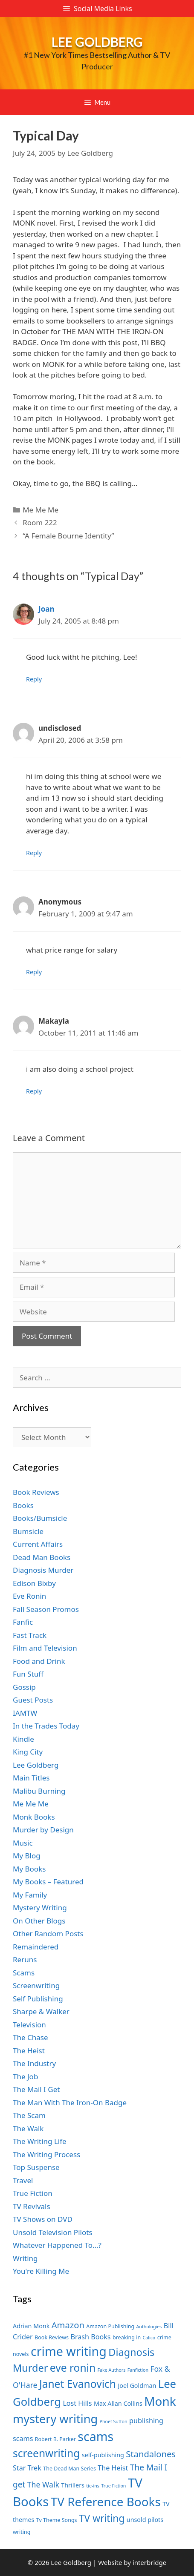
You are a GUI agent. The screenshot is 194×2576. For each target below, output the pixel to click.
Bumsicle (28, 1531)
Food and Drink (39, 1661)
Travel (23, 2180)
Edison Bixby (34, 1583)
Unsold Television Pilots (53, 2232)
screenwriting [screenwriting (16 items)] (46, 2453)
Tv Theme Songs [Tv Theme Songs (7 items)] (56, 2520)
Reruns (25, 1959)
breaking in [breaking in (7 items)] (127, 2337)
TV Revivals (31, 2206)
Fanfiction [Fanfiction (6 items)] (137, 2370)
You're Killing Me (41, 2271)
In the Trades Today (46, 1726)
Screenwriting (36, 1985)
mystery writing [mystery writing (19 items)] (55, 2419)
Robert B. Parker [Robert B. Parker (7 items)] (55, 2439)
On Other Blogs (39, 1921)
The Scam (29, 2115)
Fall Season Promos (46, 1609)
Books (23, 1505)
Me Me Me (40, 510)
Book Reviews (36, 1492)
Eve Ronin (29, 1596)
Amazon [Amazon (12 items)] (68, 2325)
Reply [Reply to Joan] (34, 679)
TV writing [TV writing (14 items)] (102, 2518)
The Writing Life (40, 2141)
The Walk (28, 2128)
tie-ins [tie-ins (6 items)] (92, 2486)
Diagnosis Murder (43, 1570)
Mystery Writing (40, 1907)
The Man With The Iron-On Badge (70, 2102)
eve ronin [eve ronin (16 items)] (73, 2368)
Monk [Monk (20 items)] (160, 2401)
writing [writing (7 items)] (21, 2532)
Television (29, 2024)
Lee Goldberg (97, 41)
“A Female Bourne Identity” (68, 536)
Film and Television (45, 1648)
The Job (25, 2076)
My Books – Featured (48, 1881)
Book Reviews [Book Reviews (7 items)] (52, 2337)
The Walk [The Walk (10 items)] (43, 2484)
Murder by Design (43, 1830)
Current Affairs (38, 1544)
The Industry (34, 2063)
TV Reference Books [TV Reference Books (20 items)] (106, 2501)
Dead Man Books (41, 1557)
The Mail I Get (36, 2089)
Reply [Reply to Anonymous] (34, 972)
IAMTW (25, 1713)
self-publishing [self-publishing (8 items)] (103, 2455)
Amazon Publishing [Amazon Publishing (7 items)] (110, 2326)
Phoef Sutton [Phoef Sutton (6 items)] (113, 2421)
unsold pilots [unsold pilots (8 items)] (145, 2520)
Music (23, 1843)
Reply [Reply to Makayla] (34, 1091)
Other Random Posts (48, 1933)
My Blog (27, 1855)
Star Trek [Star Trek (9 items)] (27, 2468)
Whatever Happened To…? (57, 2245)
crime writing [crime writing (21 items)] (69, 2351)
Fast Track (29, 1635)
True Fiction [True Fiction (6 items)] (113, 2486)
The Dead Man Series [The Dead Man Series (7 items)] (69, 2468)
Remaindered (35, 1947)
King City (28, 1752)
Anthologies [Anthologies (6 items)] (149, 2327)
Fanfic (23, 1622)
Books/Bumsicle (40, 1518)
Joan (46, 609)
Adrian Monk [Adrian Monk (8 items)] (31, 2326)
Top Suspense (36, 2167)
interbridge (149, 2562)
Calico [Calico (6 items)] (149, 2338)
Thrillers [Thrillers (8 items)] (72, 2485)
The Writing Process (46, 2154)
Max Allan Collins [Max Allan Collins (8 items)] (118, 2403)
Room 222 (40, 522)
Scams (24, 1973)
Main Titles (31, 1778)
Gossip (24, 1687)
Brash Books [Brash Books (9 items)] (90, 2336)
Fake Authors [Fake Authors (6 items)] (112, 2370)
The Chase (30, 2037)
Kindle (23, 1739)
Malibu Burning (39, 1791)
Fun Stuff (28, 1674)
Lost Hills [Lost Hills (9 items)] (77, 2403)
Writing (25, 2258)
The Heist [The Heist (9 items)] (113, 2468)
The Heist (29, 2050)
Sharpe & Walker (41, 2011)
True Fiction (32, 2193)
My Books (29, 1869)
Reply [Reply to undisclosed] (34, 853)
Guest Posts (33, 1700)
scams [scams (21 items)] (95, 2436)
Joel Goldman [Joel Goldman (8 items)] (137, 2385)
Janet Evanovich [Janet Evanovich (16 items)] (77, 2384)
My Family (30, 1895)
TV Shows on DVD (42, 2219)
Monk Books (34, 1817)
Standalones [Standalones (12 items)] (151, 2454)
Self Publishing (38, 1999)
